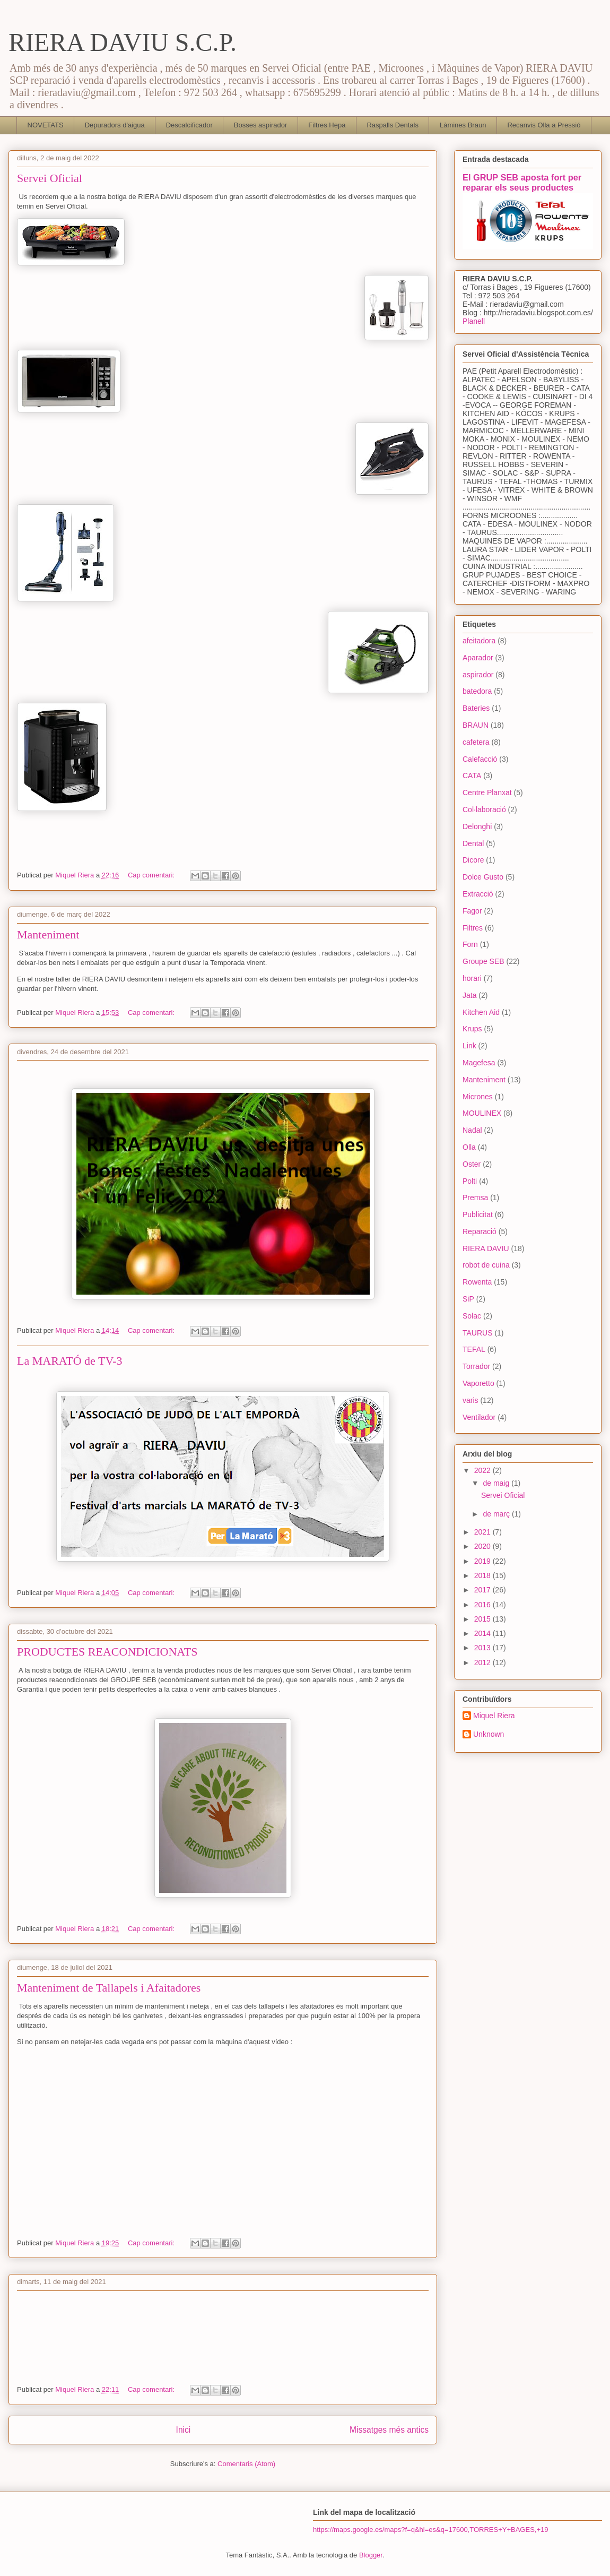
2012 (483, 1662)
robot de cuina (486, 1265)
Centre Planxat (487, 792)
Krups (472, 1028)
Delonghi (477, 826)
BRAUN (476, 725)
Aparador (478, 657)
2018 (483, 1575)
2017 (483, 1590)
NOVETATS (46, 125)
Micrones (478, 1096)
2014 (483, 1633)
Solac (472, 1316)
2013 (483, 1647)
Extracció (478, 894)
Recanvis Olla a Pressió (543, 125)
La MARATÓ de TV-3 (70, 1360)
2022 (483, 1470)
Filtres (473, 928)
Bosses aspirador (260, 125)
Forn (470, 944)
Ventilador (479, 1417)
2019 (483, 1561)
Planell (474, 321)
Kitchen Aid (481, 1012)
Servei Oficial (49, 178)
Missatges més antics (389, 2429)
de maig (497, 1483)
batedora (477, 691)
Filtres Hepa (326, 125)
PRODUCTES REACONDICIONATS (107, 1651)
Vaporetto (478, 1383)
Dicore (473, 860)
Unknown (488, 1734)
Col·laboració (484, 809)
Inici (183, 2429)
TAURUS (478, 1333)
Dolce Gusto (483, 877)
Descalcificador (189, 125)
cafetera (476, 742)
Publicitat (478, 1214)
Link (469, 1045)
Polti (470, 1181)
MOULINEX (482, 1113)
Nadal (472, 1130)
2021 (483, 1532)
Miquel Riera (494, 1715)
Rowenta (477, 1282)
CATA (472, 775)
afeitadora (479, 640)
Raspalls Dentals (393, 125)
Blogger (370, 2555)
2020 (483, 1546)
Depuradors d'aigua (115, 125)
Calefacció (480, 759)
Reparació (479, 1231)
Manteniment (48, 934)
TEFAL (474, 1349)
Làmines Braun (463, 125)
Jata (469, 995)
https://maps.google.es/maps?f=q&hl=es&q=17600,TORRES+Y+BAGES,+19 (430, 2530)
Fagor (472, 911)
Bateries (476, 708)
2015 (483, 1619)
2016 (483, 1604)
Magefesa (479, 1062)
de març (497, 1514)
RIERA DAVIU (486, 1248)
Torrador (476, 1366)
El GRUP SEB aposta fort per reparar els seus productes (522, 182)
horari (472, 978)
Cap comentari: (152, 875)
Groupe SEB (483, 961)
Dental (473, 843)
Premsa (475, 1197)
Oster (472, 1164)
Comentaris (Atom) (246, 2464)
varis (470, 1400)
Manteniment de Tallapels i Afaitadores (109, 1987)
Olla (469, 1147)
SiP (468, 1299)
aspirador (478, 674)
